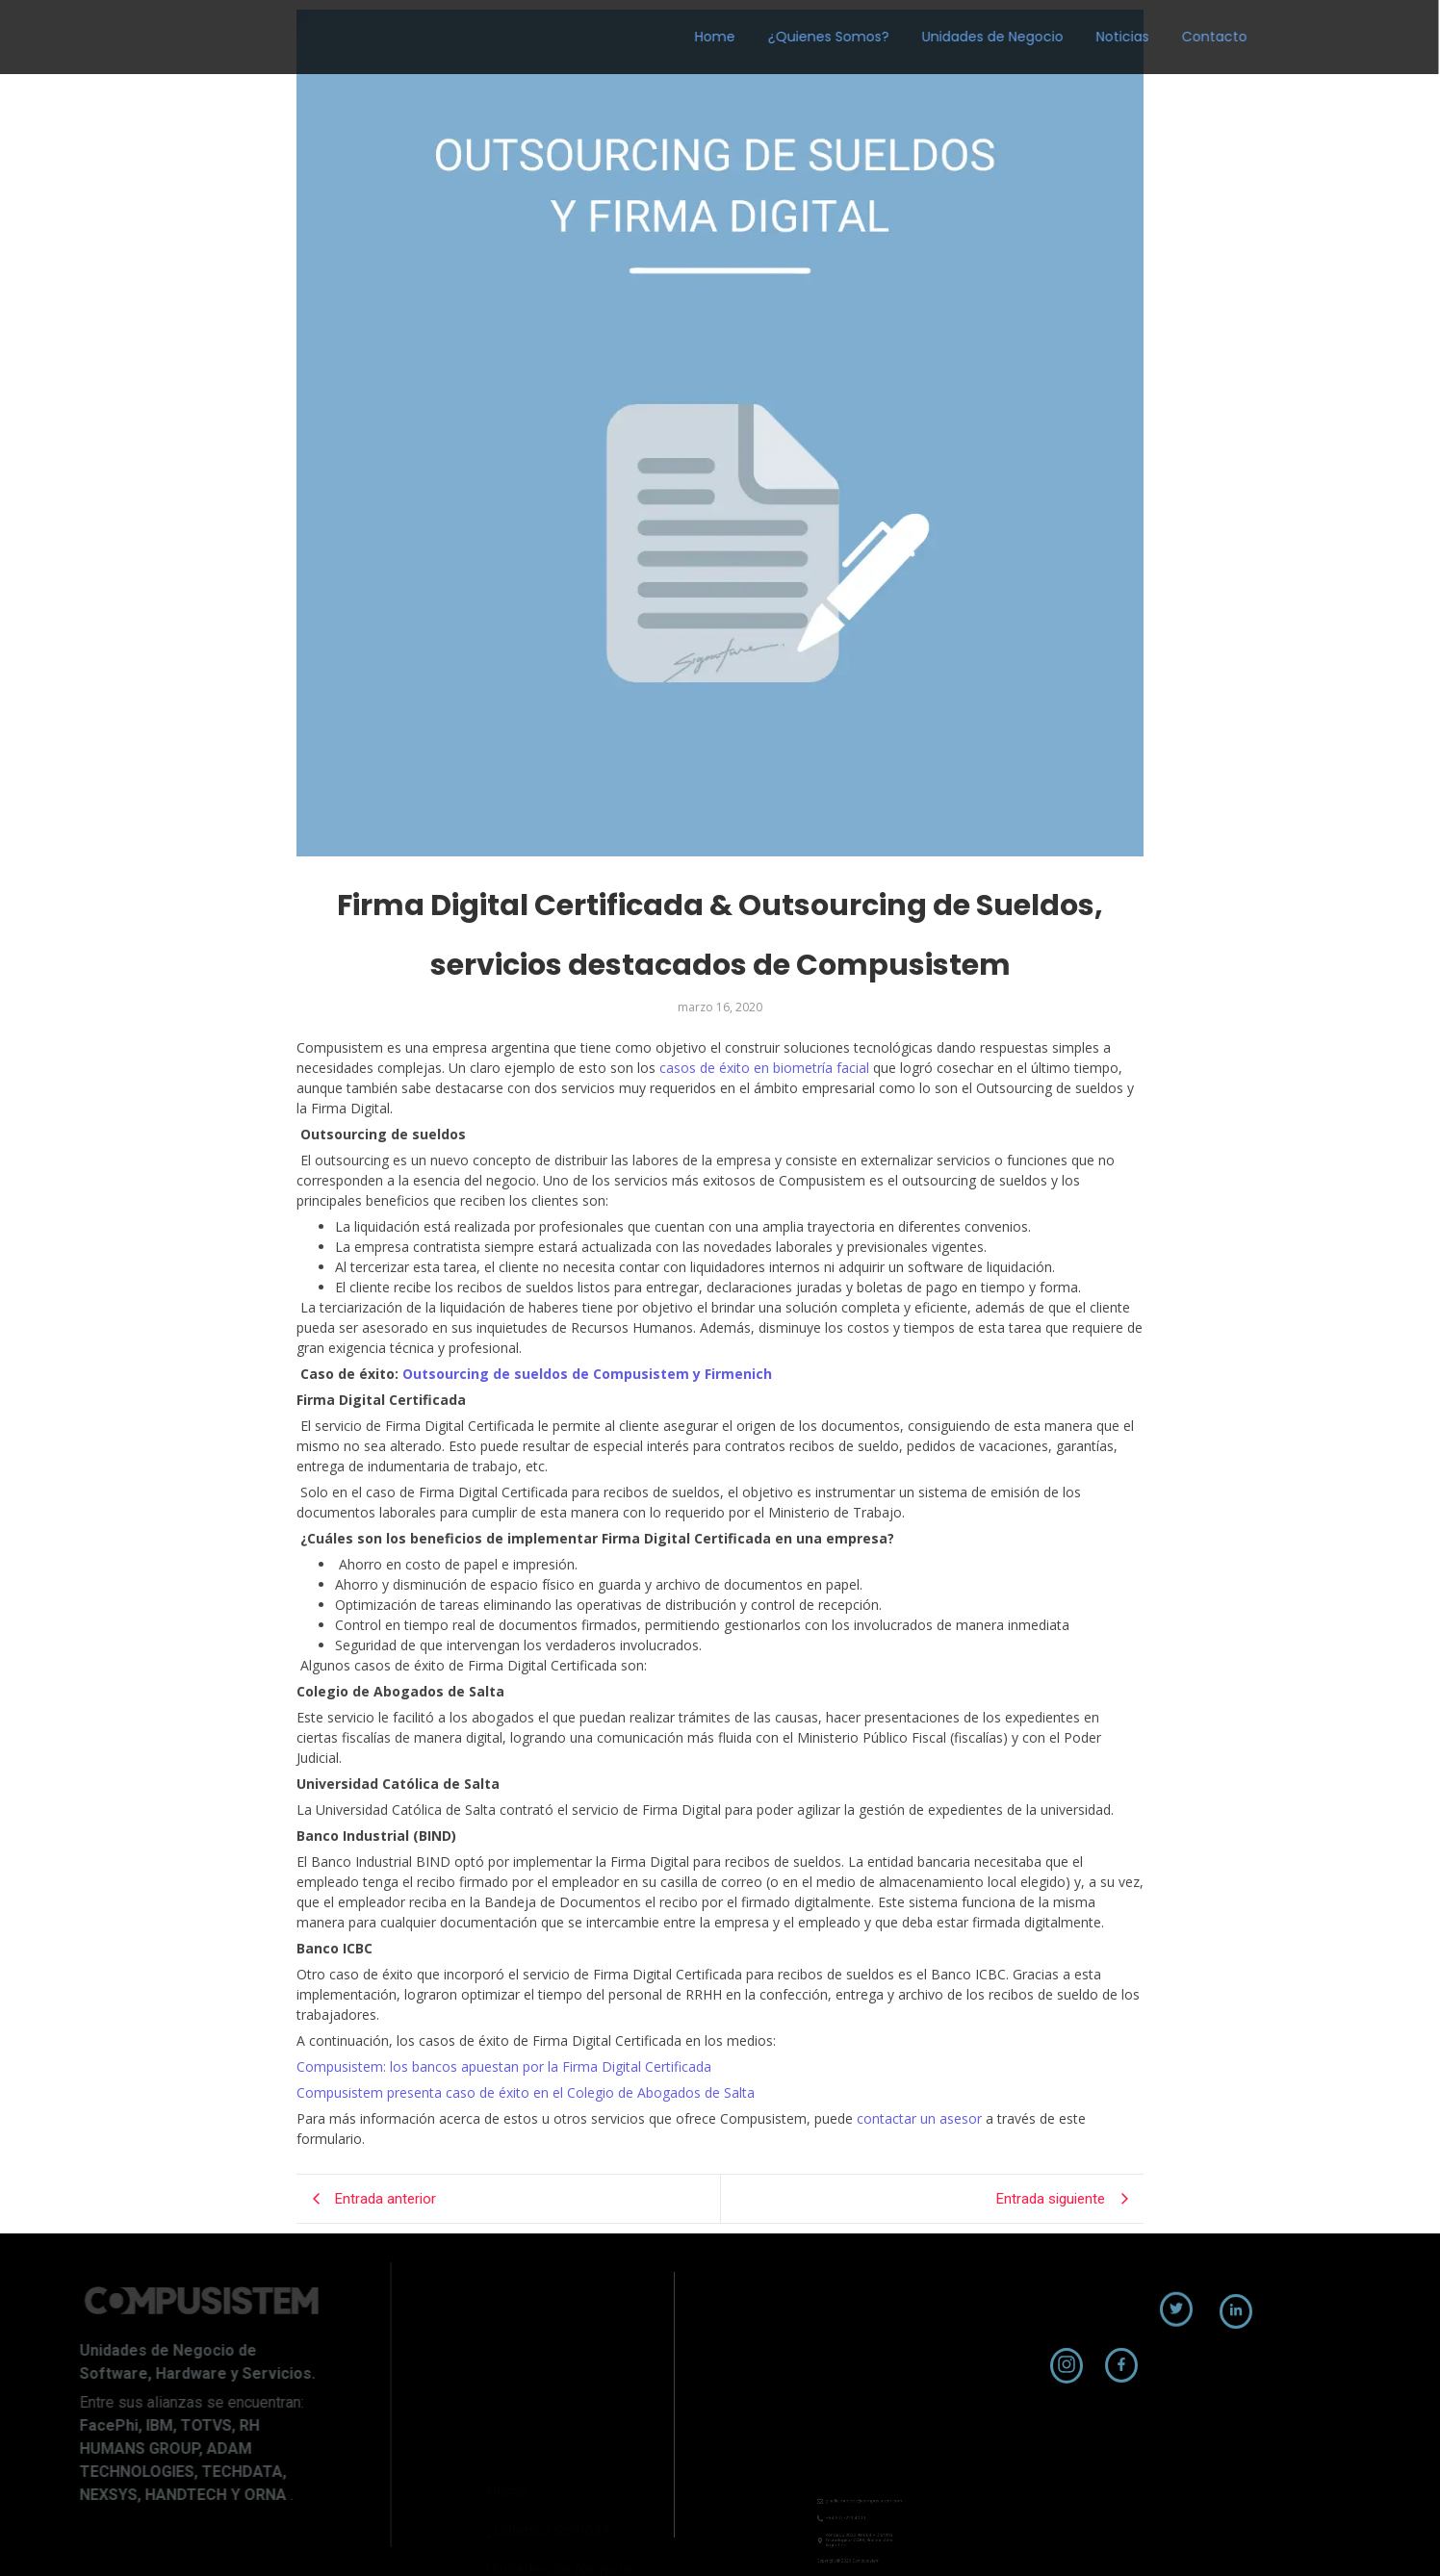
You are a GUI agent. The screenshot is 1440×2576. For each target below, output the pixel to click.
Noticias (1016, 36)
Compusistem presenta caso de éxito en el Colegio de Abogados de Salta (525, 2092)
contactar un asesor (917, 2118)
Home (608, 36)
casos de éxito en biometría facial (762, 1067)
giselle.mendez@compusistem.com (861, 2495)
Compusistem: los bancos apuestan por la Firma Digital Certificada (503, 2066)
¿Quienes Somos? (722, 36)
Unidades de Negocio (886, 36)
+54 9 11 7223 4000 (853, 2503)
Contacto (1108, 36)
